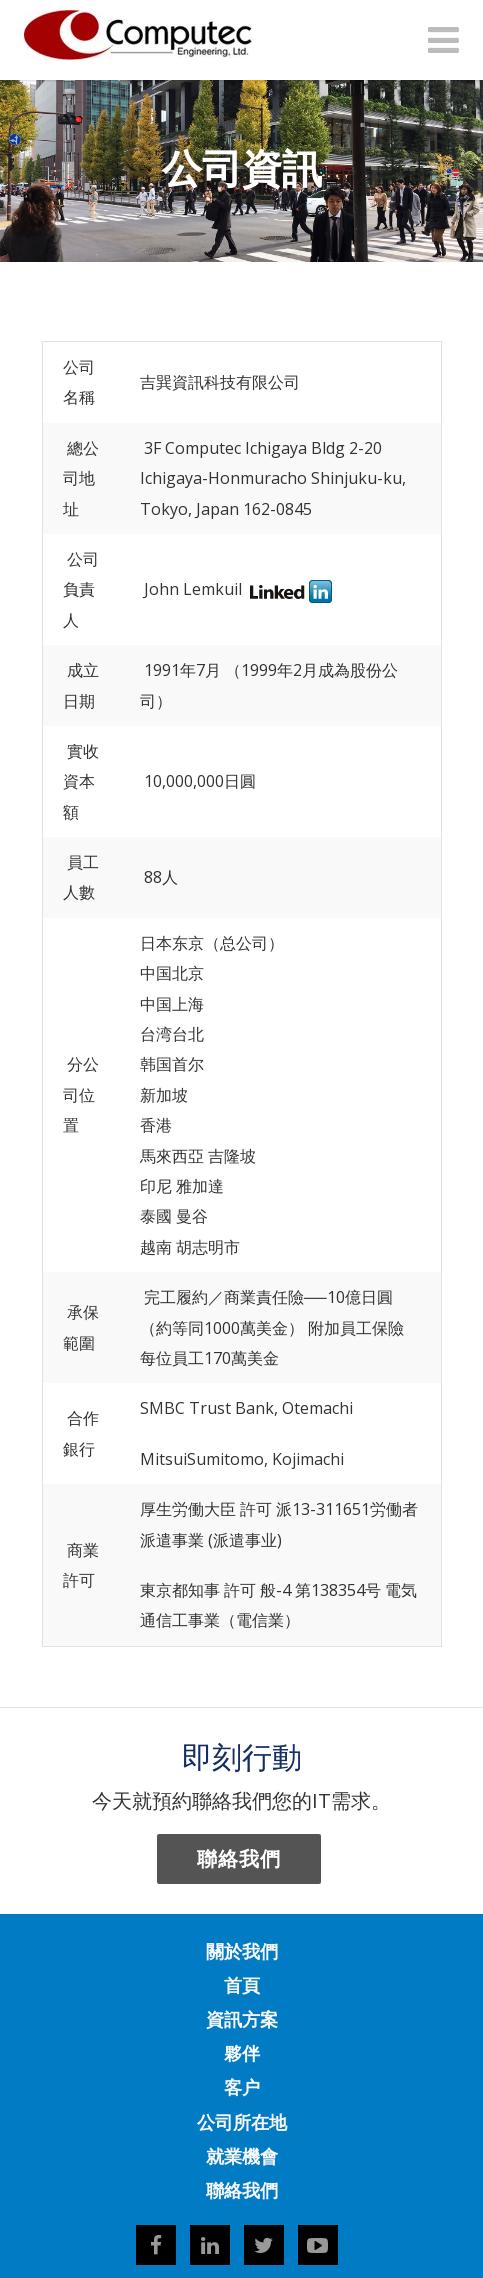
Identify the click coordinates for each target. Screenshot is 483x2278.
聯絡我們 (239, 1858)
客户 (242, 2087)
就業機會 (242, 2156)
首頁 (242, 1985)
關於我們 (242, 1951)
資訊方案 (242, 2019)
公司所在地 (242, 2122)
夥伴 (242, 2053)
